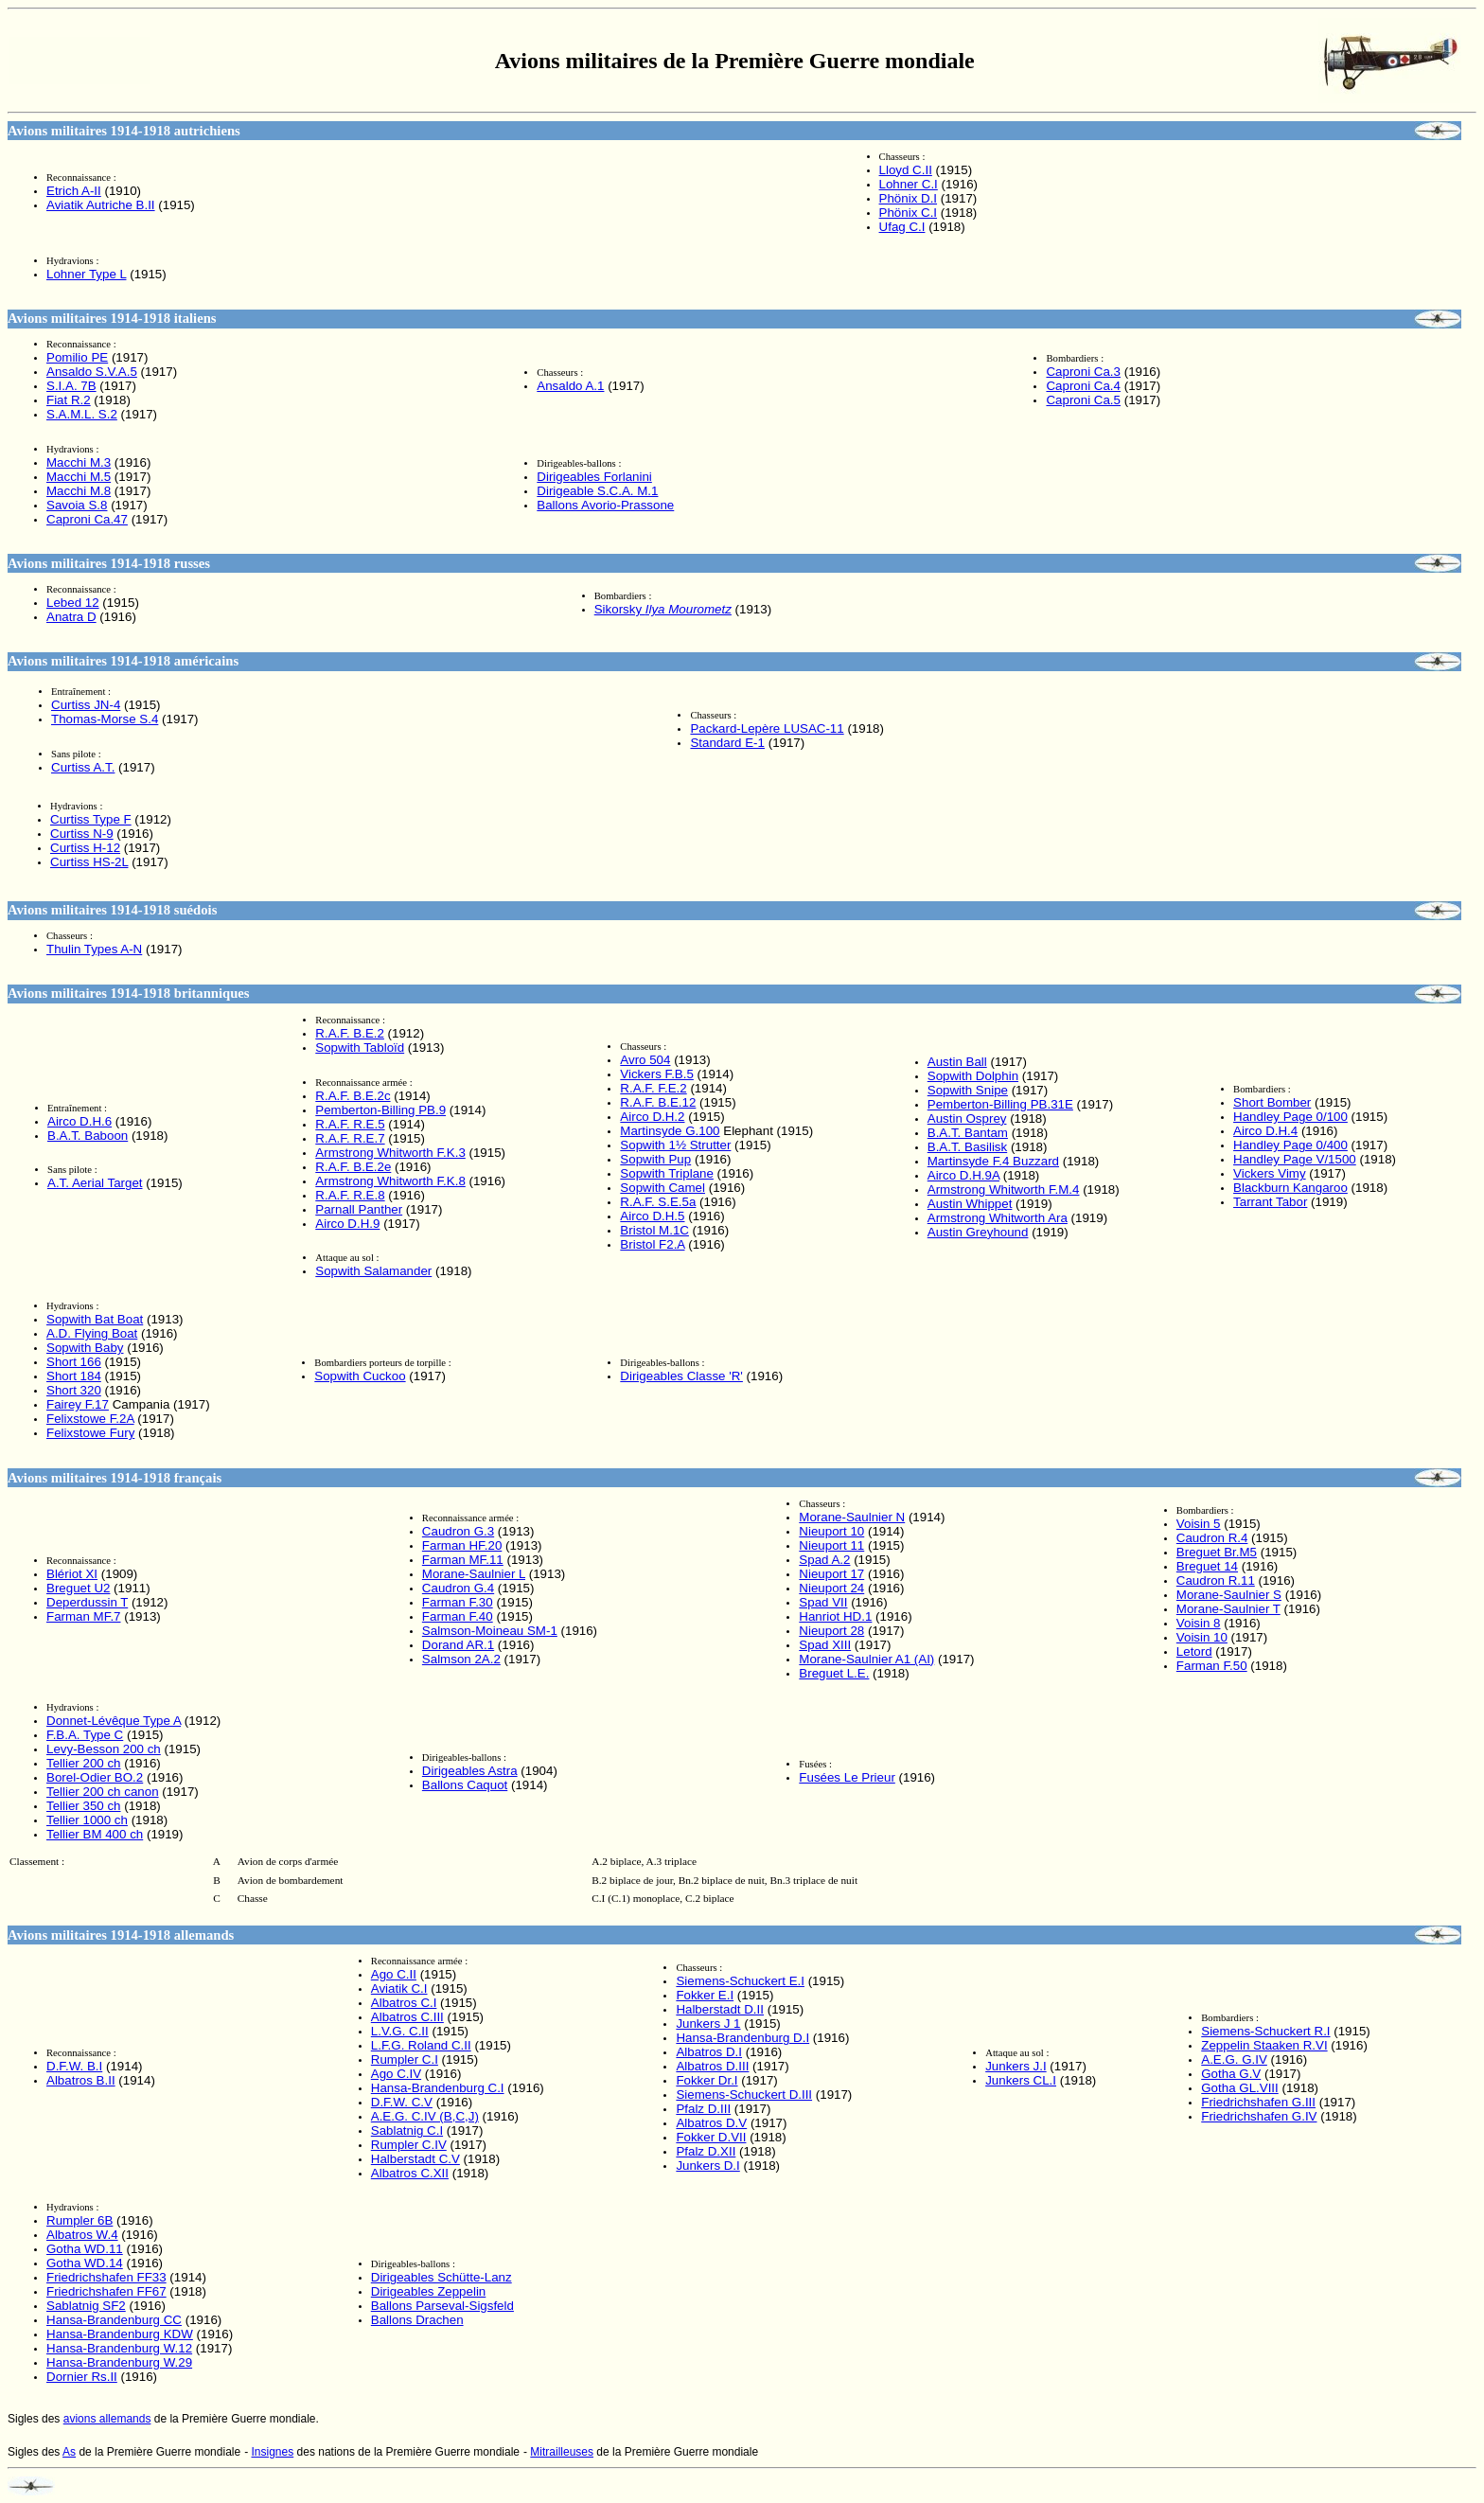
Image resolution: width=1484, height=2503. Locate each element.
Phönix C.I (908, 212)
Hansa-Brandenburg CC (114, 2320)
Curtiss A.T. (83, 767)
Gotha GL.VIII (1240, 2088)
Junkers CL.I (1020, 2080)
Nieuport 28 (831, 1631)
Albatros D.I (709, 2052)
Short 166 (73, 1362)
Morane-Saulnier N (852, 1517)
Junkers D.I (707, 2165)
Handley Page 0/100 (1290, 1116)
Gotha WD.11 (84, 2249)
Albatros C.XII (410, 2173)
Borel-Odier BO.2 (94, 1777)
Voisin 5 (1198, 1524)
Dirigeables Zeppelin (428, 2291)
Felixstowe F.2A (90, 1418)
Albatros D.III (712, 2066)
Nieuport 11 (831, 1545)
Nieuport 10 (831, 1531)
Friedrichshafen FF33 (106, 2277)
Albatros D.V (711, 2123)
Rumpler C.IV (409, 2145)
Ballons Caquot (464, 1785)
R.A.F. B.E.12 (658, 1102)
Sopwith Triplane (667, 1173)
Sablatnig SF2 (86, 2306)
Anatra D (71, 617)
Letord (1194, 1651)
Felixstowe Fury (90, 1433)
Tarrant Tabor (1270, 1202)
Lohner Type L (86, 274)
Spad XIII (825, 1645)
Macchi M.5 (78, 477)
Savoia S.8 (76, 505)
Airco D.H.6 (79, 1121)
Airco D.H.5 (652, 1216)
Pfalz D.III (703, 2109)
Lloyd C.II (905, 170)
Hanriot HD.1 (835, 1616)
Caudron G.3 (458, 1531)
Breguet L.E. (834, 1673)
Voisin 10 (1202, 1637)
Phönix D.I (908, 198)
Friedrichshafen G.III (1258, 2102)
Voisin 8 (1198, 1623)
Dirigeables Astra (470, 1771)
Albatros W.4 (82, 2235)
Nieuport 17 (831, 1574)
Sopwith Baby (85, 1347)
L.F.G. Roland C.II (421, 2045)
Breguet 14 (1207, 1566)
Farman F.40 (457, 1616)
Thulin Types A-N (94, 949)
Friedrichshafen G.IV (1258, 2116)
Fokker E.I (704, 1995)
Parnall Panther (358, 1209)
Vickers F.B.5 (657, 1074)
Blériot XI (71, 1574)
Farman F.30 (457, 1602)
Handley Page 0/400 (1290, 1145)
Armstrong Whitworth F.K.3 (390, 1152)
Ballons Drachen (417, 2320)
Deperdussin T (87, 1602)
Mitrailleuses (561, 2452)
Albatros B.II (80, 2080)
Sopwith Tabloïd (359, 1047)
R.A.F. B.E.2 (349, 1033)
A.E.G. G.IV (1234, 2059)
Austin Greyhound (978, 1232)
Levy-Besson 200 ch (103, 1749)
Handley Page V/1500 (1294, 1159)
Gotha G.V (1231, 2074)
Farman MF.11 (463, 1560)
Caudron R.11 (1215, 1580)
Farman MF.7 (83, 1616)
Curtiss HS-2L (89, 862)
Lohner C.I (908, 184)
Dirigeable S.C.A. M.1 (597, 491)
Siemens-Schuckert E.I (740, 1981)
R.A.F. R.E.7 (349, 1138)
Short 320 (73, 1390)
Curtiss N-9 (82, 833)
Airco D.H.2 (652, 1116)
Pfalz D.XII (705, 2151)
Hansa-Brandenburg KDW (119, 2334)
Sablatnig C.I (407, 2130)
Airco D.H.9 (347, 1223)
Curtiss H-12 (85, 848)
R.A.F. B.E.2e (353, 1167)
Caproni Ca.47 (87, 519)
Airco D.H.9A (963, 1175)
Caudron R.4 (1212, 1538)
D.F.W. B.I (74, 2066)
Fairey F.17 (77, 1404)
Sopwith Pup (655, 1159)
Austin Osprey (967, 1118)
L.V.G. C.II (400, 2031)
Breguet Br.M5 (1216, 1552)
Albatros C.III (407, 2017)
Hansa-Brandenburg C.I (437, 2088)
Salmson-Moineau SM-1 (489, 1631)
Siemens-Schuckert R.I (1265, 2031)
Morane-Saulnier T (1228, 1609)
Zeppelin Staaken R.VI (1264, 2045)
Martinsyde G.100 (669, 1131)
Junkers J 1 (708, 2023)
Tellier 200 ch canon (102, 1791)
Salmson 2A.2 (461, 1659)
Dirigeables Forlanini (594, 477)
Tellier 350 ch (83, 1806)
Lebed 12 (72, 602)
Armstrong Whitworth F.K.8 (390, 1181)
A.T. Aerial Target (95, 1183)
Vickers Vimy (1269, 1173)
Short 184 (73, 1376)
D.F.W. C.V (402, 2102)
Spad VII (823, 1602)
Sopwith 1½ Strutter (675, 1145)
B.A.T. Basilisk (967, 1147)
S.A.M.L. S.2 (81, 414)
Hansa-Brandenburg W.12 (119, 2348)
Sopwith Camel (662, 1187)
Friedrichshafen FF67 (106, 2291)
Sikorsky (663, 609)
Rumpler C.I (404, 2059)
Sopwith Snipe (968, 1090)
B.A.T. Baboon (87, 1135)
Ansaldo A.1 (570, 386)
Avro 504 (645, 1060)
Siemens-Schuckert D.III (744, 2094)
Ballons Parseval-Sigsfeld (442, 2306)
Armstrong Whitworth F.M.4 (1004, 1189)
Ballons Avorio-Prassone (605, 505)
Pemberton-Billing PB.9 (380, 1110)
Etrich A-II (73, 191)
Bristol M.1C (654, 1230)
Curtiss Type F (91, 819)
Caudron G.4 (458, 1588)
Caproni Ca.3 (1083, 371)
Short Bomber (1272, 1102)
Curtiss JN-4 (85, 705)
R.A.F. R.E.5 (349, 1124)
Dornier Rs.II (81, 2377)
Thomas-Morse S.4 (104, 719)
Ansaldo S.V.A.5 (91, 371)
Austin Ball (957, 1062)
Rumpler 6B (79, 2220)
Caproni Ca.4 (1083, 386)
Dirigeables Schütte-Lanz (441, 2277)
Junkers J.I (1015, 2066)
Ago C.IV (396, 2074)
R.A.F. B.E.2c (352, 1096)
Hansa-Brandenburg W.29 (119, 2362)
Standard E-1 (727, 743)
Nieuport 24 (831, 1588)
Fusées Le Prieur (847, 1777)
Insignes (273, 2452)
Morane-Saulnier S (1228, 1595)
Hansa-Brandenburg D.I (742, 2038)
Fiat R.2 (68, 400)
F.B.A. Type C (84, 1735)
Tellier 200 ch (83, 1763)
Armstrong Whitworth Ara (998, 1218)
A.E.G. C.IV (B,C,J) (425, 2116)
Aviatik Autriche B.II (100, 205)
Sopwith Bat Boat (94, 1319)
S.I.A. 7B (71, 386)
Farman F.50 (1211, 1666)
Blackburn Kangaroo (1290, 1187)
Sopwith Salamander (373, 1271)
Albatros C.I (404, 2003)
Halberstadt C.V (415, 2159)
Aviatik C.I (399, 1988)
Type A (113, 1720)
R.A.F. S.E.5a (658, 1202)
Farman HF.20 (462, 1545)
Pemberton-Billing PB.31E (1000, 1104)
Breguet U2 (78, 1588)
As (69, 2452)
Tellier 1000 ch (87, 1820)
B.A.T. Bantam (968, 1133)
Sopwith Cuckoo (359, 1376)
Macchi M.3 (78, 462)
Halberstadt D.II (720, 2009)
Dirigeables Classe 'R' (681, 1376)
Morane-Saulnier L (473, 1574)
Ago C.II (393, 1974)
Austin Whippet (970, 1204)
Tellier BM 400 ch (94, 1834)
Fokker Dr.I (706, 2080)
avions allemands (107, 2418)
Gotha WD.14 (84, 2263)
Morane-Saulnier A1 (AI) (866, 1659)
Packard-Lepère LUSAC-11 (766, 728)
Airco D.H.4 (1265, 1131)
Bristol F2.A (652, 1244)
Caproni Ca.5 (1083, 400)
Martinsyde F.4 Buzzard (993, 1161)
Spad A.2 (824, 1560)
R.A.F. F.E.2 (653, 1088)
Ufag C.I (902, 227)
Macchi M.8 (78, 491)
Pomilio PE (77, 357)
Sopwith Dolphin (973, 1076)
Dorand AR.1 (458, 1645)
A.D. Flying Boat (91, 1333)
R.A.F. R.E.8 (349, 1195)
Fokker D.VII (711, 2137)
